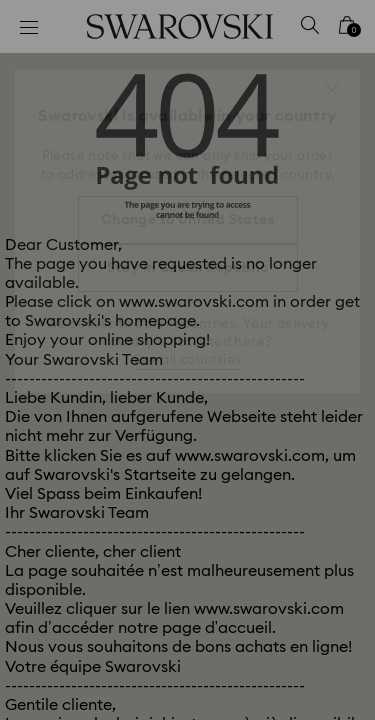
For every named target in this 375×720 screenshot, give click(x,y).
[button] (332, 90)
